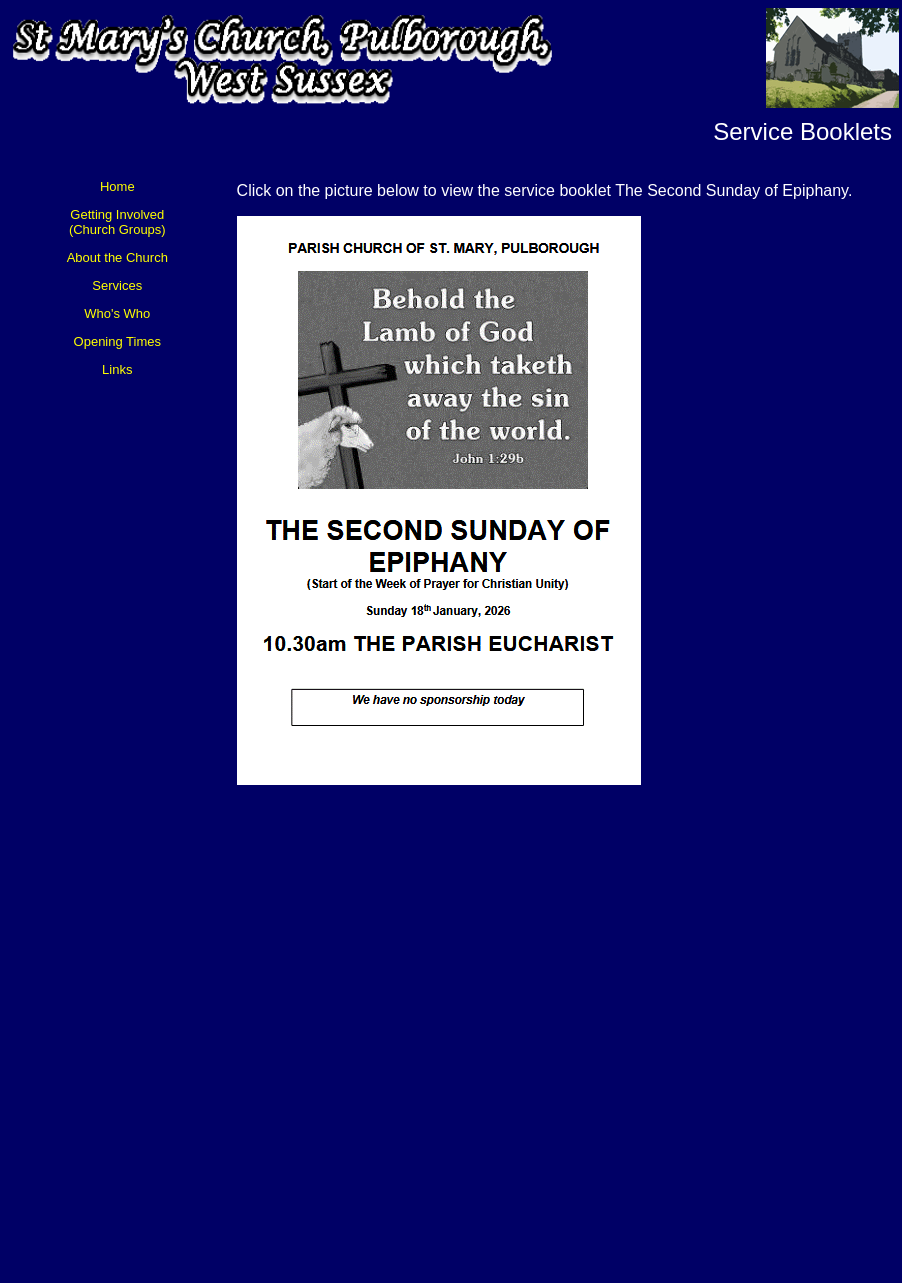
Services (117, 285)
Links (117, 369)
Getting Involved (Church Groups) (117, 222)
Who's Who (117, 313)
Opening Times (117, 341)
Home (117, 186)
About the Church (117, 257)
